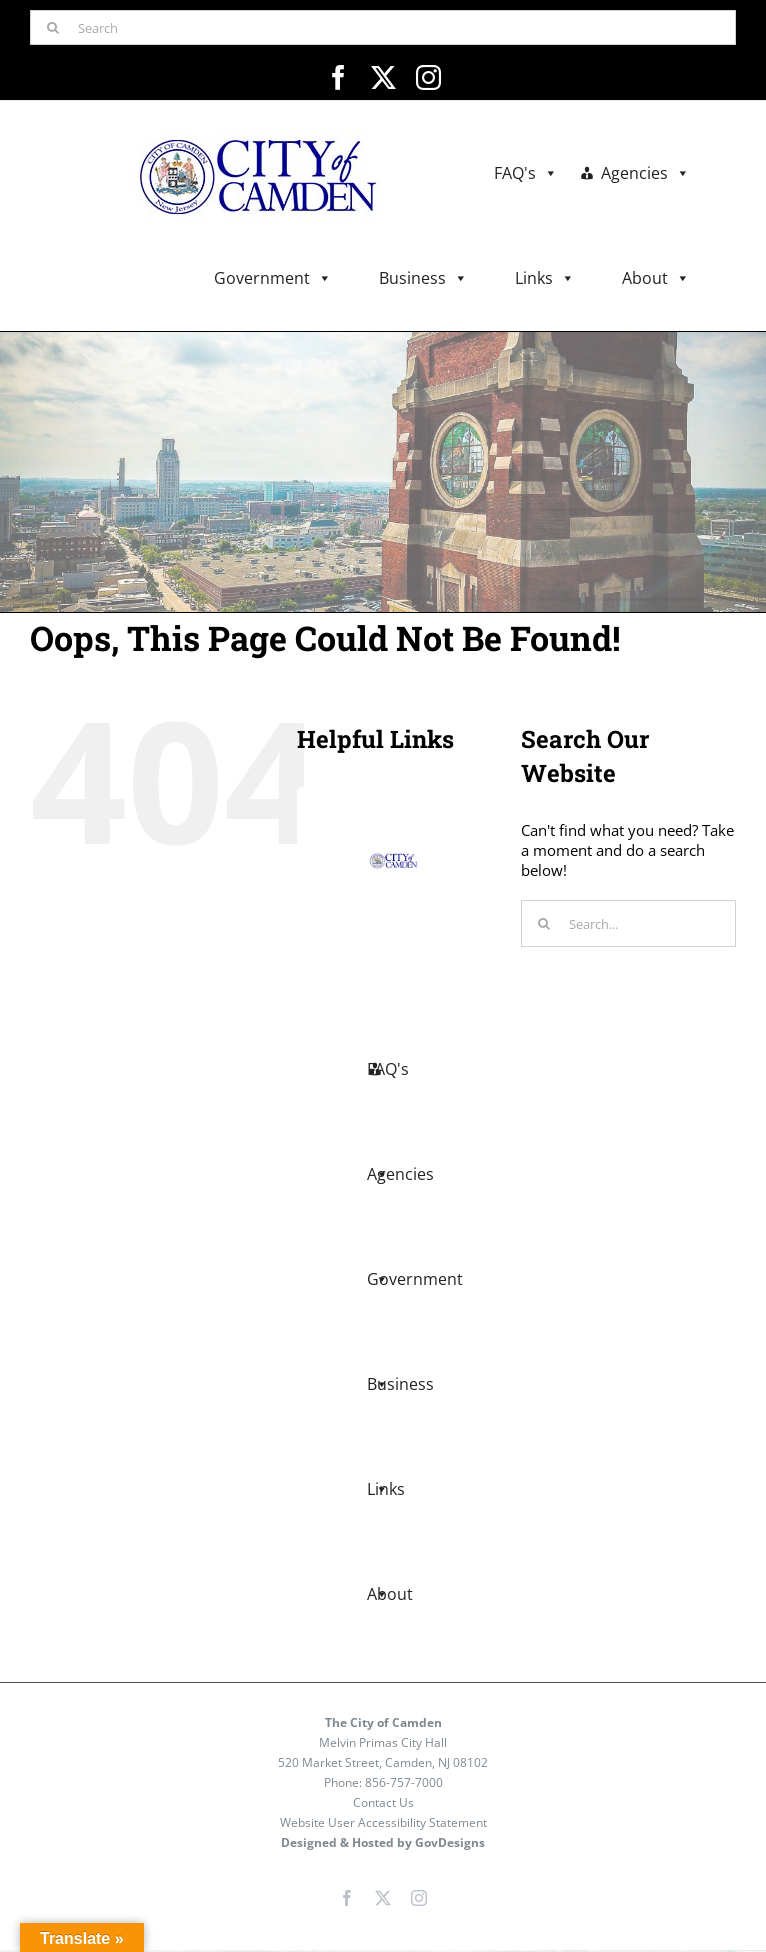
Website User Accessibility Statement (383, 1822)
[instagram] (428, 77)
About (656, 278)
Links (545, 278)
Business (423, 278)
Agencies (645, 173)
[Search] (383, 27)
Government (273, 278)
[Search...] (628, 923)
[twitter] (383, 77)
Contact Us (383, 1802)
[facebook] (338, 77)
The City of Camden (383, 1722)
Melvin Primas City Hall (383, 1742)
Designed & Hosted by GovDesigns (383, 1842)
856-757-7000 (404, 1782)
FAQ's (526, 173)
